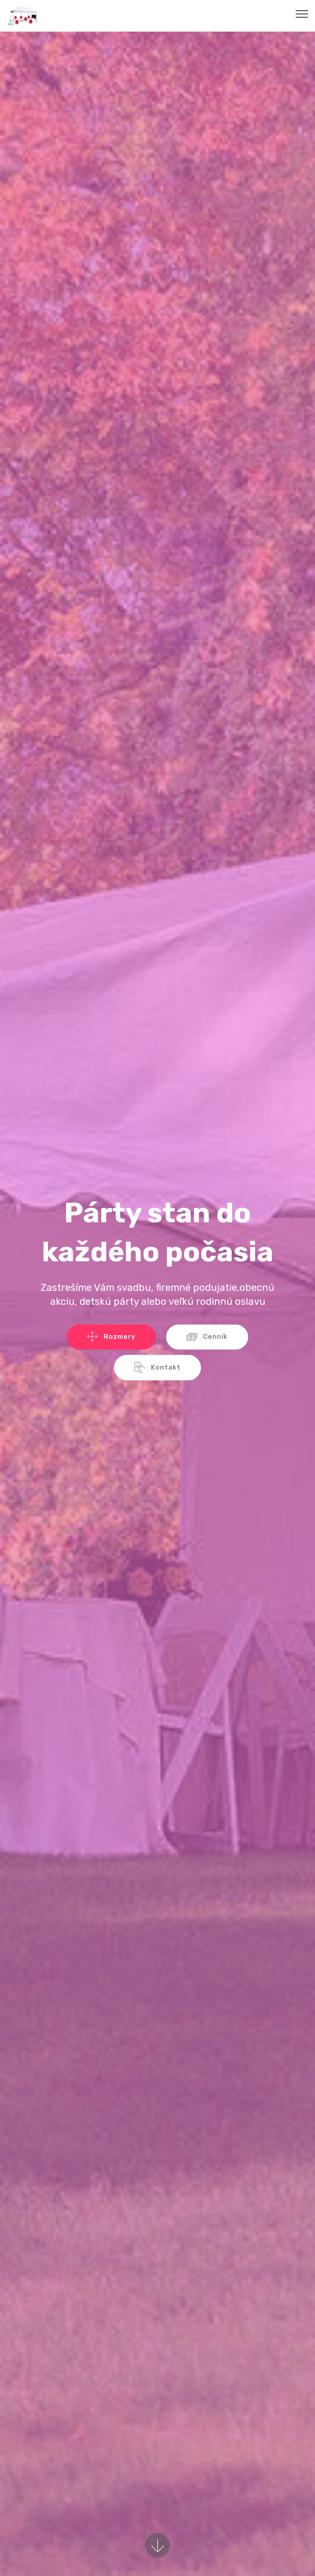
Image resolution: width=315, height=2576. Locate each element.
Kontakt (157, 1367)
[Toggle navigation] (302, 13)
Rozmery (111, 1337)
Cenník (207, 1337)
